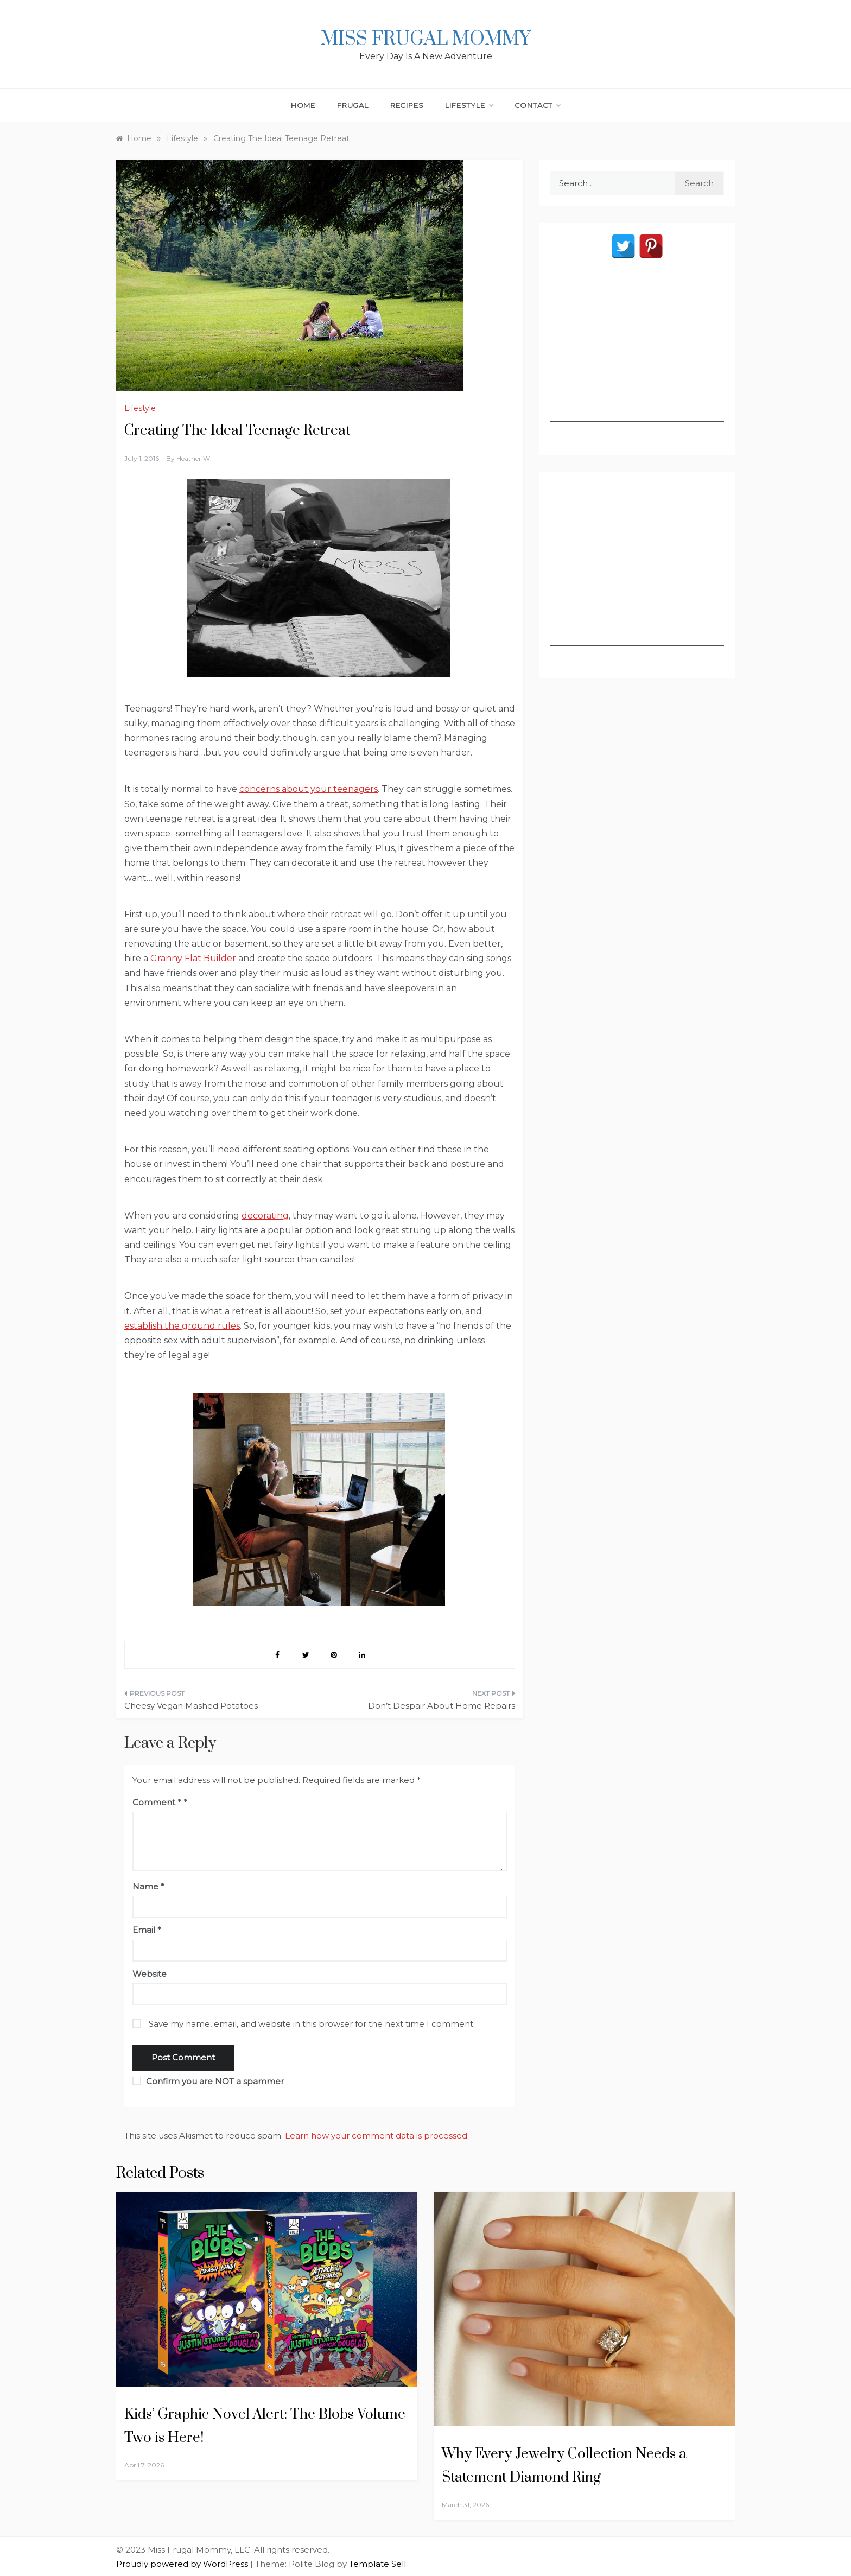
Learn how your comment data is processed (376, 2135)
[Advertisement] (637, 354)
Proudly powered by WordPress (183, 2564)
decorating (265, 1215)
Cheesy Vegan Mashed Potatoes (191, 1706)
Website (149, 1974)
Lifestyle (468, 105)
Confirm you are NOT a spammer (208, 2081)
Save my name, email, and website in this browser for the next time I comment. (312, 2024)
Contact (538, 105)
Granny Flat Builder (193, 958)
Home (303, 105)
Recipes (407, 105)
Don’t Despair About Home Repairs (441, 1706)
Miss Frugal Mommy (425, 39)
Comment (156, 1802)
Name (148, 1886)
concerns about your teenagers (308, 789)
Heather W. (194, 458)
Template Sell (377, 2564)
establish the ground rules (182, 1326)
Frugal (353, 105)
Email (146, 1930)
